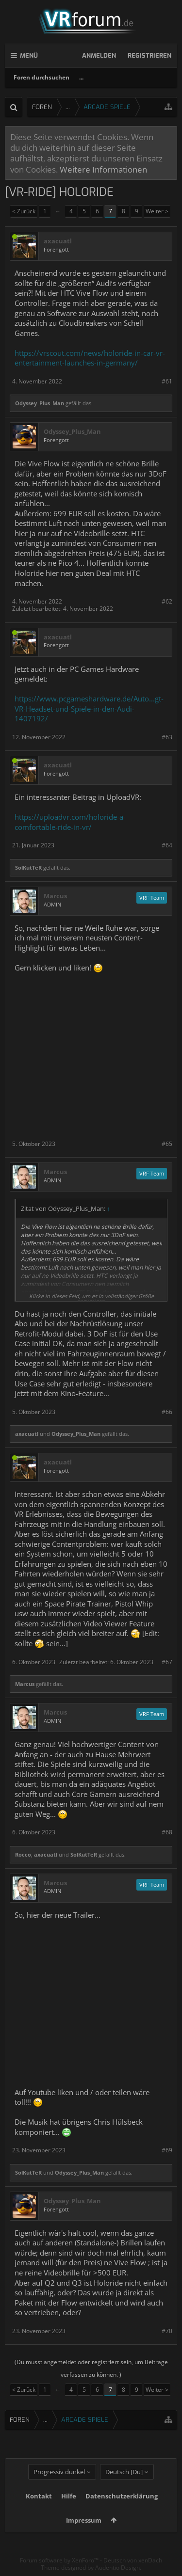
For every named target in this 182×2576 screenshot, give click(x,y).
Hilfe (68, 2496)
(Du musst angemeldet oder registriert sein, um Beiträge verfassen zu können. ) (91, 2368)
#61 (167, 381)
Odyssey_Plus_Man (39, 403)
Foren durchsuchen (41, 77)
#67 (167, 1662)
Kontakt (39, 2496)
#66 (167, 1411)
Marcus (55, 896)
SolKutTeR (28, 867)
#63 (167, 737)
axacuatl (58, 241)
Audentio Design (117, 2567)
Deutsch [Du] (124, 2471)
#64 (167, 845)
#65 (167, 1143)
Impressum (83, 2520)
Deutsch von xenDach (132, 2560)
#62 (167, 601)
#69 (167, 2150)
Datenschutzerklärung (121, 2496)
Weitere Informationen (103, 169)
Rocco (23, 1854)
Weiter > (157, 211)
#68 (167, 1832)
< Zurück (23, 211)
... (81, 77)
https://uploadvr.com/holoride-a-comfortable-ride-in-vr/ (70, 822)
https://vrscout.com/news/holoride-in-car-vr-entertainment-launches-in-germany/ (90, 358)
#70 (167, 2331)
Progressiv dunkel (59, 2471)
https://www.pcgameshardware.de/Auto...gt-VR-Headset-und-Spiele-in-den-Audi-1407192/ (89, 708)
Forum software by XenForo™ (60, 2560)
